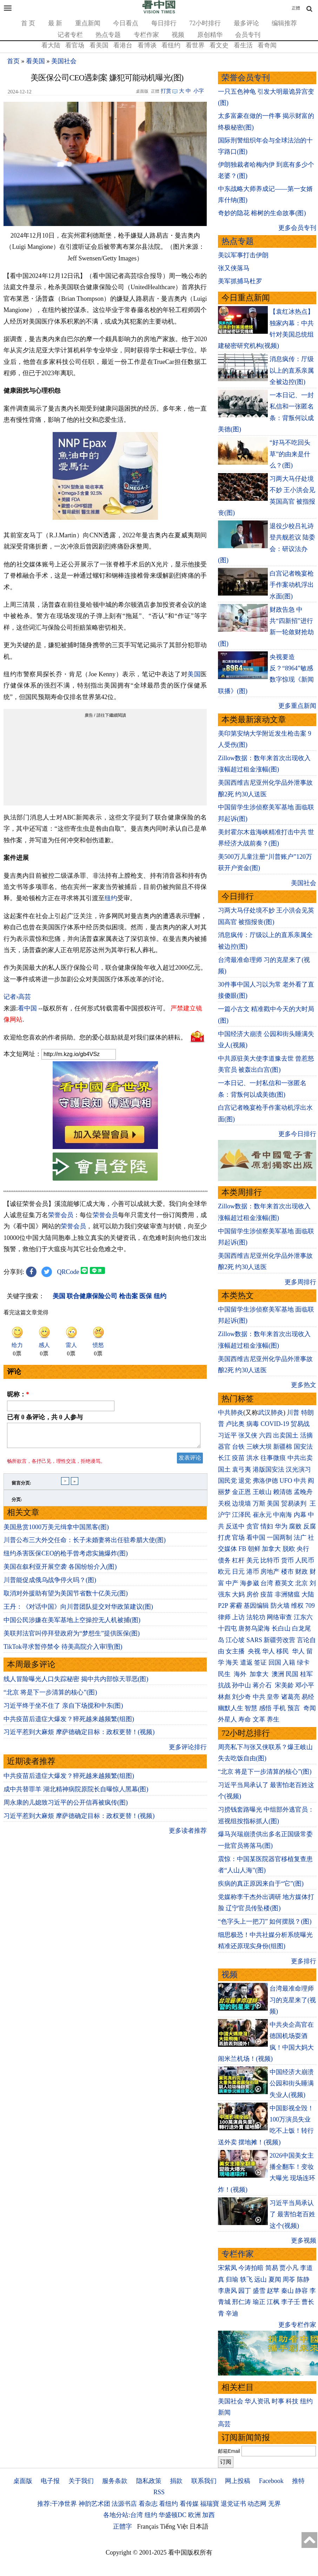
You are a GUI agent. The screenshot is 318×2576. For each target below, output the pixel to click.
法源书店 (124, 2503)
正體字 (122, 2526)
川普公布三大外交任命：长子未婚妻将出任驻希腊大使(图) (85, 1544)
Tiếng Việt (174, 2526)
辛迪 (232, 2313)
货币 (287, 1560)
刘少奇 (241, 1696)
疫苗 (238, 1457)
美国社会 (64, 61)
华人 (268, 1651)
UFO (285, 1480)
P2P (223, 1605)
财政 (301, 1571)
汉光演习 (298, 1469)
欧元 (224, 1571)
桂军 (306, 1674)
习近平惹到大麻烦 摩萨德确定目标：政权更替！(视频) (79, 1736)
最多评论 (246, 23)
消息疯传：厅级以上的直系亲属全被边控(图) (292, 370)
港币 (252, 1571)
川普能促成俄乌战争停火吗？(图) (50, 1584)
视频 (178, 34)
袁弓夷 (241, 1469)
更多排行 (303, 1961)
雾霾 (236, 1605)
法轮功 (255, 1617)
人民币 (304, 1560)
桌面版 (22, 2480)
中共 (300, 1480)
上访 (238, 1617)
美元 (252, 1560)
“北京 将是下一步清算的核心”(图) (50, 1696)
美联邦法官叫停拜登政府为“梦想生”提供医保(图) (72, 1637)
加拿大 (271, 1548)
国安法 (303, 1446)
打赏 (166, 91)
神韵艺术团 (94, 2503)
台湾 (266, 1583)
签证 (260, 1662)
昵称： (18, 1394)
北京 (301, 1583)
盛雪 (259, 2290)
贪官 (252, 1526)
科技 (292, 2401)
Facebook (271, 2480)
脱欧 (289, 1548)
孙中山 (241, 1685)
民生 (225, 1674)
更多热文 (303, 1384)
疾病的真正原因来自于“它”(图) (261, 1883)
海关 (232, 1662)
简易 (271, 2267)
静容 (301, 2290)
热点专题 (108, 34)
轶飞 (246, 2279)
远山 (260, 2279)
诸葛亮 (290, 1696)
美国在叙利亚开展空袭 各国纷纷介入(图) (60, 1570)
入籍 (289, 1662)
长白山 (281, 1628)
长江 (224, 1457)
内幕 (300, 1514)
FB (242, 1548)
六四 (265, 1435)
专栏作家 (146, 34)
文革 (259, 1719)
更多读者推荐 (188, 1834)
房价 (252, 1594)
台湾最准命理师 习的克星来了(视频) (293, 2000)
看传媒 (189, 2503)
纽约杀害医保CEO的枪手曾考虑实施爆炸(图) (66, 1557)
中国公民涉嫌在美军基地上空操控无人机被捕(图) (72, 1624)
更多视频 (303, 2240)
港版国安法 (268, 1469)
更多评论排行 (188, 1751)
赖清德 (282, 1491)
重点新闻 (87, 23)
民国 (292, 1674)
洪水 (252, 1457)
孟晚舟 (303, 1491)
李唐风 (227, 2290)
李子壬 (290, 2301)
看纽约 (170, 45)
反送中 (235, 1526)
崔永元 (262, 1514)
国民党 (227, 1480)
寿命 (244, 1719)
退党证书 (233, 2503)
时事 (278, 2401)
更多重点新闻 (297, 705)
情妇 (266, 1526)
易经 (309, 1696)
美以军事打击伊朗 (243, 255)
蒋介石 (263, 1685)
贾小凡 (288, 2267)
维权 (297, 1605)
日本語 (199, 2526)
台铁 (238, 1446)
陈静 (303, 2279)
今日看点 (125, 23)
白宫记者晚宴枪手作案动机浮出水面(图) (292, 585)
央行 (303, 1548)
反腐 (309, 1526)
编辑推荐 (284, 23)
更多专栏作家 (297, 2324)
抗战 (224, 1685)
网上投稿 (237, 2480)
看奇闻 (267, 45)
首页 (13, 61)
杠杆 (238, 1560)
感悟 (265, 1708)
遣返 (246, 1662)
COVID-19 (274, 1423)
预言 (294, 1708)
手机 (279, 1708)
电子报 (50, 2480)
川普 (293, 1412)
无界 (274, 2503)
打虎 (224, 1537)
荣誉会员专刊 (245, 77)
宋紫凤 (227, 2267)
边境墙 (241, 1503)
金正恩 (241, 1491)
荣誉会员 (60, 1215)
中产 (232, 1583)
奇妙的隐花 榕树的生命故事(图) (262, 213)
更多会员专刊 (297, 227)
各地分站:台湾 (123, 2514)
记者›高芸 (17, 996)
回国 (275, 1662)
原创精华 (210, 34)
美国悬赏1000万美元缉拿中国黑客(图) (56, 1531)
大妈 (238, 1594)
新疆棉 (282, 1446)
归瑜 (232, 2279)
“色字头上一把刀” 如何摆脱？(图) (264, 1921)
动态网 (256, 2503)
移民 (282, 1651)
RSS (159, 2492)
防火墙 (280, 1605)
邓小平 (304, 1685)
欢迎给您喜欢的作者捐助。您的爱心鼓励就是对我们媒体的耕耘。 (95, 1037)
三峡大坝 (259, 1446)
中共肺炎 (230, 1412)
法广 (300, 1537)
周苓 (289, 2279)
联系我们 (204, 2480)
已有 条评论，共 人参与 (45, 1417)
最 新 (55, 23)
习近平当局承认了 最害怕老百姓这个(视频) (293, 2214)
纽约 (111, 898)
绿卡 (303, 1662)
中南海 (282, 1514)
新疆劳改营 (279, 1640)
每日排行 (164, 23)
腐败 (295, 1526)
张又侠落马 (234, 268)
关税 (224, 1503)
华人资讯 (257, 2401)
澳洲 (278, 1674)
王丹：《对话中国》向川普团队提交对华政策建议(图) (78, 1610)
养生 (273, 1719)
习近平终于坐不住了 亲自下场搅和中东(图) (63, 1709)
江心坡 (235, 1640)
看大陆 (50, 45)
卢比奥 (235, 1423)
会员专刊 (247, 34)
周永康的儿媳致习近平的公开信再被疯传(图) (66, 1806)
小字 (198, 91)
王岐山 (262, 1491)
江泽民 (241, 1514)
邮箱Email (229, 2451)
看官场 (74, 45)
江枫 (273, 2301)
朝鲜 (254, 1548)
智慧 (251, 1708)
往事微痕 (273, 1457)
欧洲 (194, 2514)
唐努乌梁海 (254, 1628)
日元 (238, 1571)
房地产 (269, 1571)
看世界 (195, 45)
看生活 (243, 45)
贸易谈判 (294, 1503)
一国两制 (279, 1537)
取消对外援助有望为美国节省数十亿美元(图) (66, 1597)
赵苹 (273, 2290)
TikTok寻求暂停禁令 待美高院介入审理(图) (63, 1650)
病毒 (252, 1423)
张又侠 (247, 1435)
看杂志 (148, 2503)
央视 (254, 1651)
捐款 (176, 2480)
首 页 (28, 23)
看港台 (122, 45)
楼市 (287, 1571)
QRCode (68, 1271)
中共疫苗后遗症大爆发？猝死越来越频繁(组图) (69, 1723)
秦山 (287, 2290)
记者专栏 (70, 34)
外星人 (227, 1719)
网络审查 (279, 1617)
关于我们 (81, 2480)
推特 (298, 2480)
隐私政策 (148, 2480)
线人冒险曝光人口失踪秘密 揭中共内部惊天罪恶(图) (76, 1683)
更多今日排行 (297, 1133)
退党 (244, 1480)
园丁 (244, 2290)
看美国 (99, 45)
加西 (208, 2514)
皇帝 (273, 1696)
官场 (238, 1537)
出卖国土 (285, 1435)
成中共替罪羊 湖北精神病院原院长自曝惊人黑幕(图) (76, 1793)
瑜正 (259, 2301)
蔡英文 (284, 1583)
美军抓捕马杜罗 (240, 281)
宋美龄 (284, 1685)
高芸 (224, 2424)
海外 (241, 1674)
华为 (281, 1526)
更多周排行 (300, 1282)
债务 (224, 1560)
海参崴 (249, 1583)
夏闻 (275, 2279)
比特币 (269, 1560)
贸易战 (300, 1423)
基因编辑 (256, 1605)
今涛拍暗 (251, 2267)
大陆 (308, 1594)
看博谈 (147, 45)
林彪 (224, 1696)
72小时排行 (205, 23)
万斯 (259, 1503)
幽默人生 (230, 1708)
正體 (296, 8)
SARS (254, 1640)
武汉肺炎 (270, 1412)
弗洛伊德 (265, 1480)
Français (148, 2526)
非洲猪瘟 (287, 1594)
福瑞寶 (209, 2503)
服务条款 (114, 2480)
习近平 (227, 1435)
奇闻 (309, 1708)
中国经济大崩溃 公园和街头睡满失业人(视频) (292, 2083)
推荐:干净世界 (57, 2503)
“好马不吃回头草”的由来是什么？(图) (290, 454)
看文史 (219, 45)
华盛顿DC (172, 2514)
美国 (193, 674)
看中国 (27, 1008)
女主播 (236, 1651)
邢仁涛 (241, 2301)
